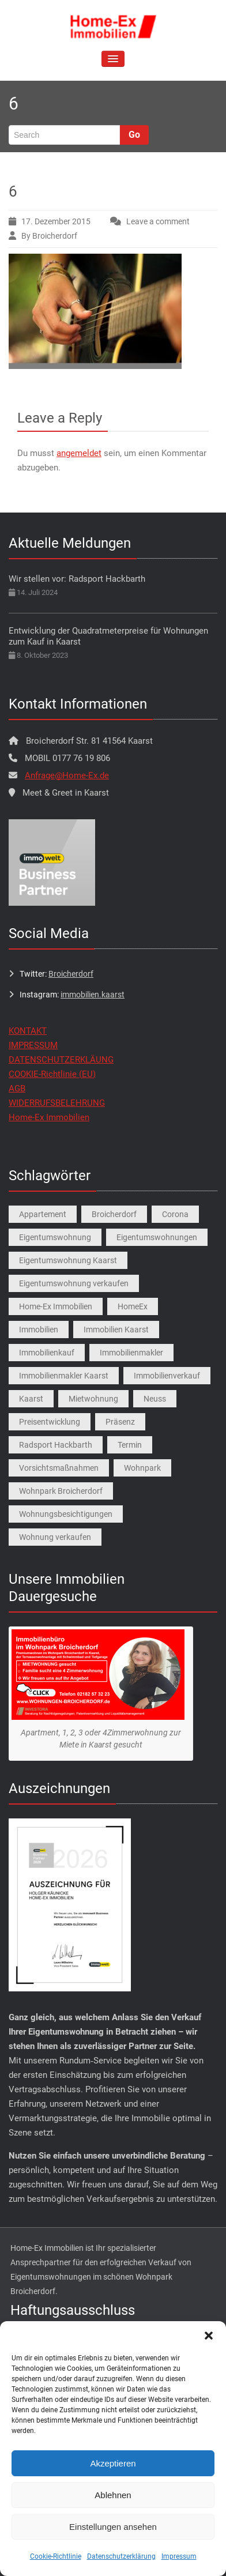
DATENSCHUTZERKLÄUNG (61, 1059)
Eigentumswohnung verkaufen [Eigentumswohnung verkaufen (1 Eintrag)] (74, 1283)
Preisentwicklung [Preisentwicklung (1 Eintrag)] (49, 1421)
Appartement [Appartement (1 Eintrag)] (42, 1214)
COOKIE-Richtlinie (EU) (52, 1074)
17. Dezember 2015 (56, 221)
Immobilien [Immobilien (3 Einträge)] (38, 1329)
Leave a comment (158, 221)
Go (134, 134)
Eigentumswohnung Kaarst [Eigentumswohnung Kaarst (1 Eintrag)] (68, 1260)
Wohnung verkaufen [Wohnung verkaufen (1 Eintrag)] (55, 1537)
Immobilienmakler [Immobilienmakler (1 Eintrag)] (131, 1352)
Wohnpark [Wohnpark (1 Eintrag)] (142, 1467)
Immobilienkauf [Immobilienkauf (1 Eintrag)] (46, 1352)
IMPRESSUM (33, 1045)
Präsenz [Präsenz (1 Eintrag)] (120, 1421)
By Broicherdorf (49, 235)
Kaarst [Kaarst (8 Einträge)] (31, 1398)
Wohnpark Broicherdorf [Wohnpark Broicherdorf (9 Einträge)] (61, 1491)
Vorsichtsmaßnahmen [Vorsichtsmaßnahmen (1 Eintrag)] (59, 1467)
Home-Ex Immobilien (49, 1117)
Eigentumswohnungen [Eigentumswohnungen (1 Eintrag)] (156, 1237)
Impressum (179, 2556)
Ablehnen (113, 2495)
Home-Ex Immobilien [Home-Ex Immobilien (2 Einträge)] (55, 1306)
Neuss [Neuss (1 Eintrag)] (155, 1398)
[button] (208, 2335)
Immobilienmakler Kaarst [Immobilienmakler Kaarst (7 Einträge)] (63, 1375)
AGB (17, 1088)
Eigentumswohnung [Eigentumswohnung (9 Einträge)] (55, 1237)
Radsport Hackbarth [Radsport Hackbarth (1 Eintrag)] (55, 1444)
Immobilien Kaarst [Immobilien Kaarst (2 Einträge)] (116, 1329)
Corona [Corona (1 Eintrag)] (175, 1214)
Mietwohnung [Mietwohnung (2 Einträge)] (93, 1398)
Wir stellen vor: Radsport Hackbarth (77, 579)
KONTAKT (28, 1031)
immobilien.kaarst (93, 994)
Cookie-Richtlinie (55, 2556)
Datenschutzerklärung (121, 2556)
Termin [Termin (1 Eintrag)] (130, 1444)
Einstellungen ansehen (113, 2527)
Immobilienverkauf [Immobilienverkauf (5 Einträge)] (167, 1375)
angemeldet (78, 453)
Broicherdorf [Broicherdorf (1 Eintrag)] (114, 1214)
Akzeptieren (112, 2463)
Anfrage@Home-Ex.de (67, 775)
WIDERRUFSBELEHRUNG (57, 1103)
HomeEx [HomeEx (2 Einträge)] (133, 1306)
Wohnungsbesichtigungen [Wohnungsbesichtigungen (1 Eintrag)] (65, 1514)
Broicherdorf (70, 973)
